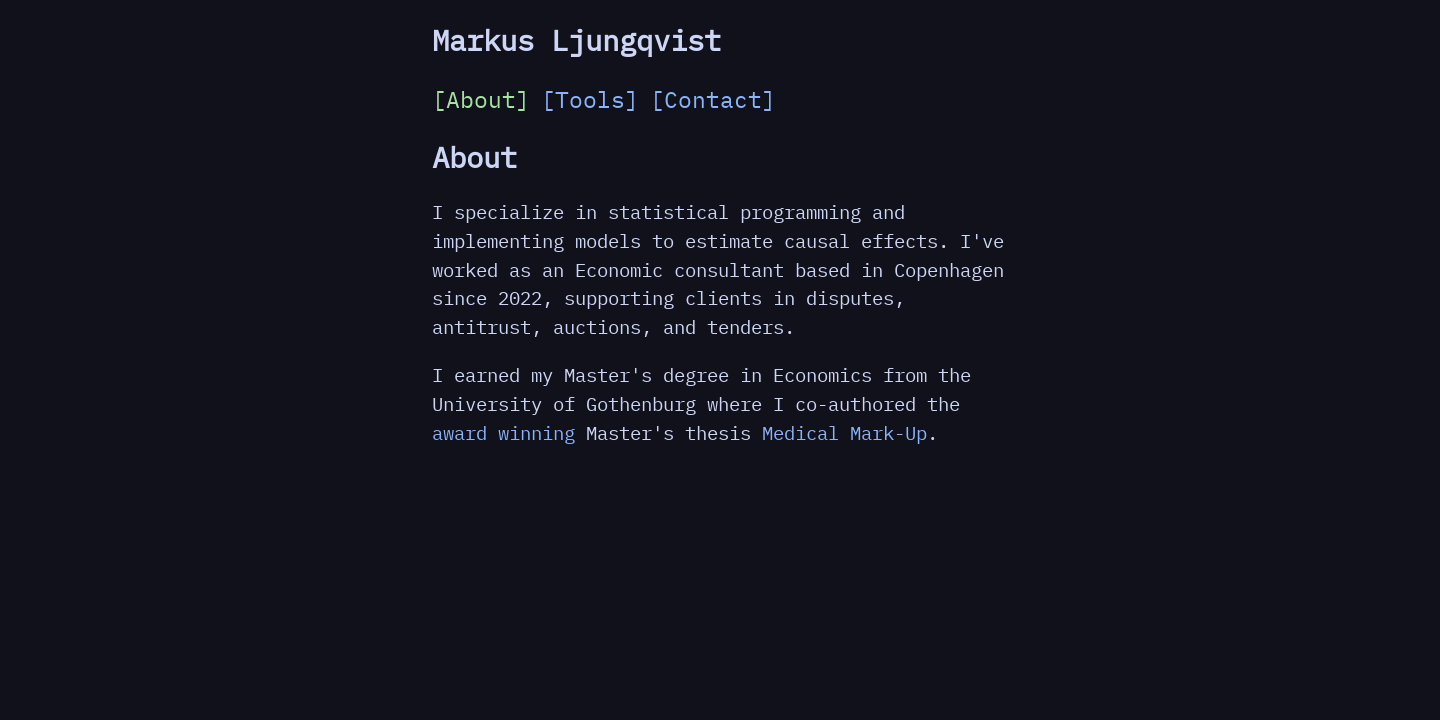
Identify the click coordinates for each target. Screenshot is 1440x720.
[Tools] (590, 99)
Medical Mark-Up (844, 432)
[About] (481, 99)
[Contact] (713, 99)
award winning (503, 432)
